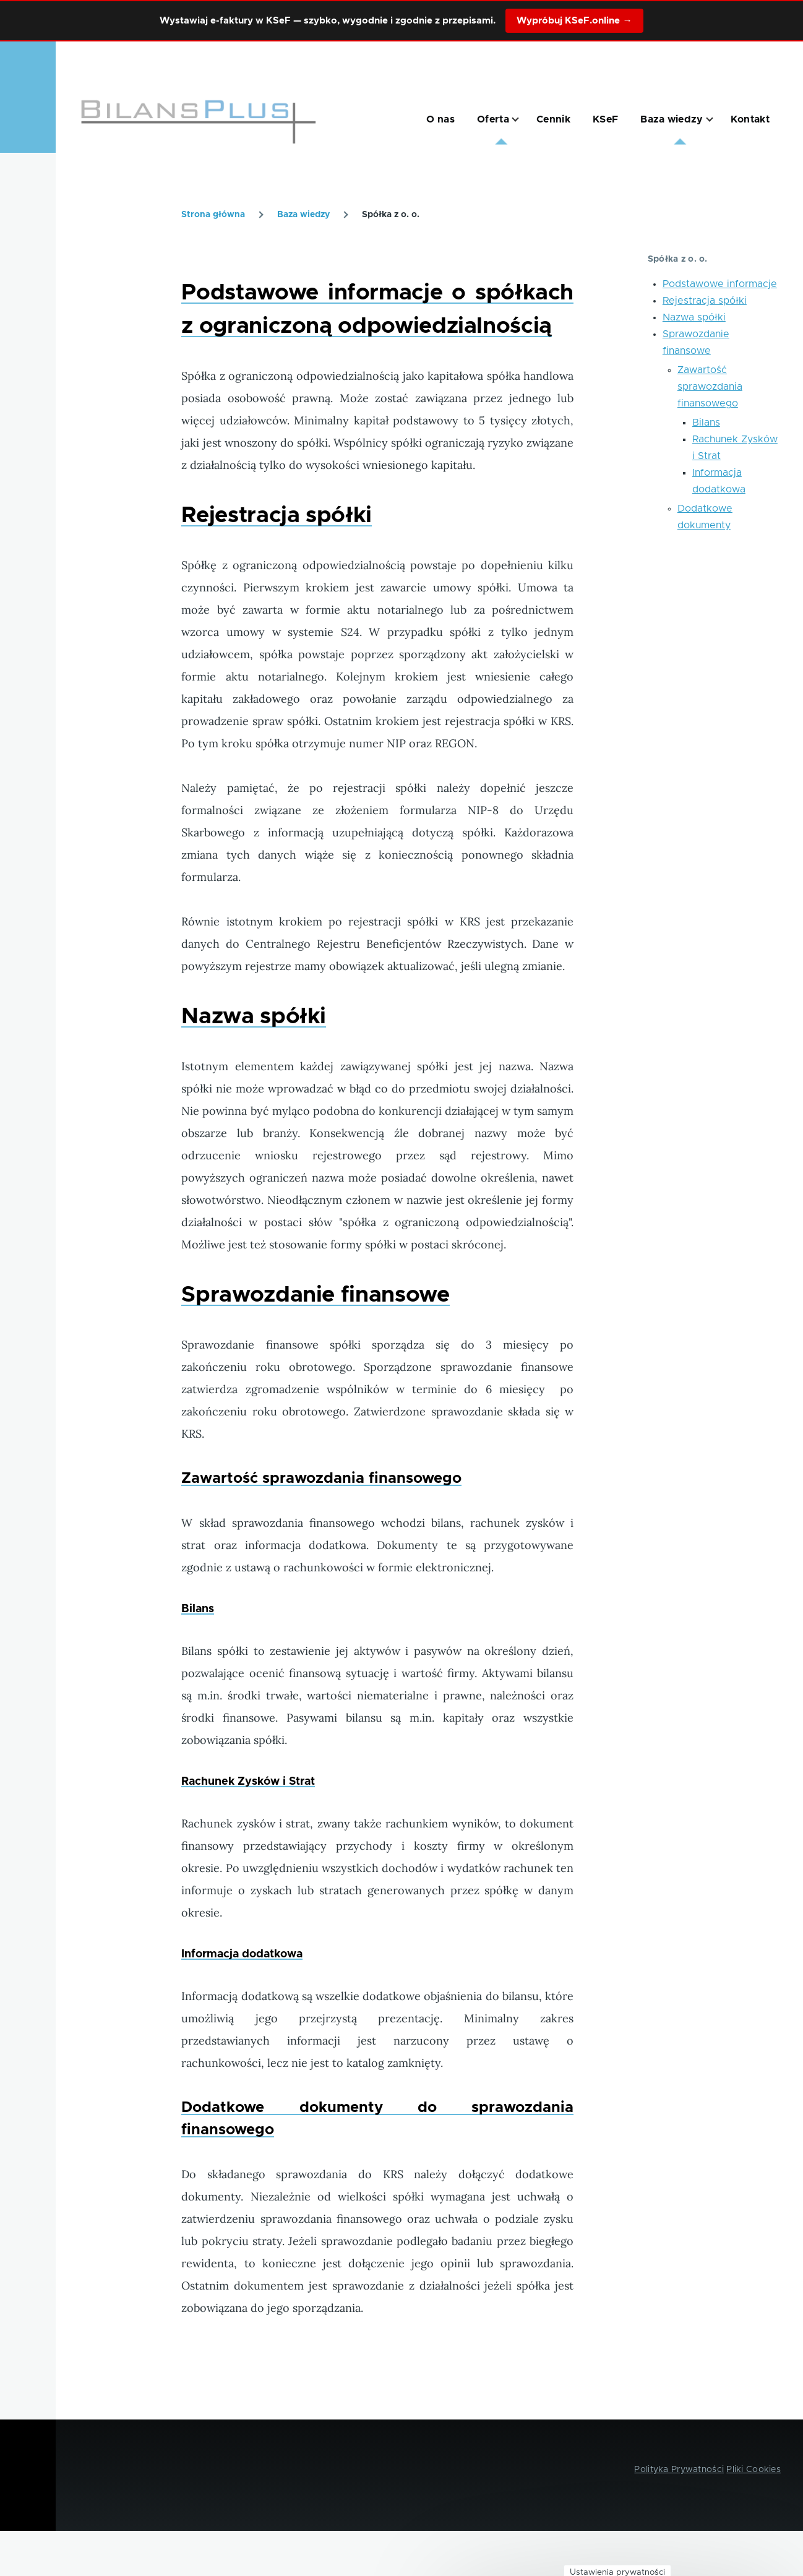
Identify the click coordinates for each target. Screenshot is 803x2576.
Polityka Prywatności (679, 2469)
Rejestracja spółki (705, 301)
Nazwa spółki (694, 317)
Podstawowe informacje (720, 284)
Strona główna (213, 214)
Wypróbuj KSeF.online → (574, 20)
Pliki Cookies (753, 2469)
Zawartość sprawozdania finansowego (709, 386)
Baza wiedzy (303, 214)
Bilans (706, 422)
